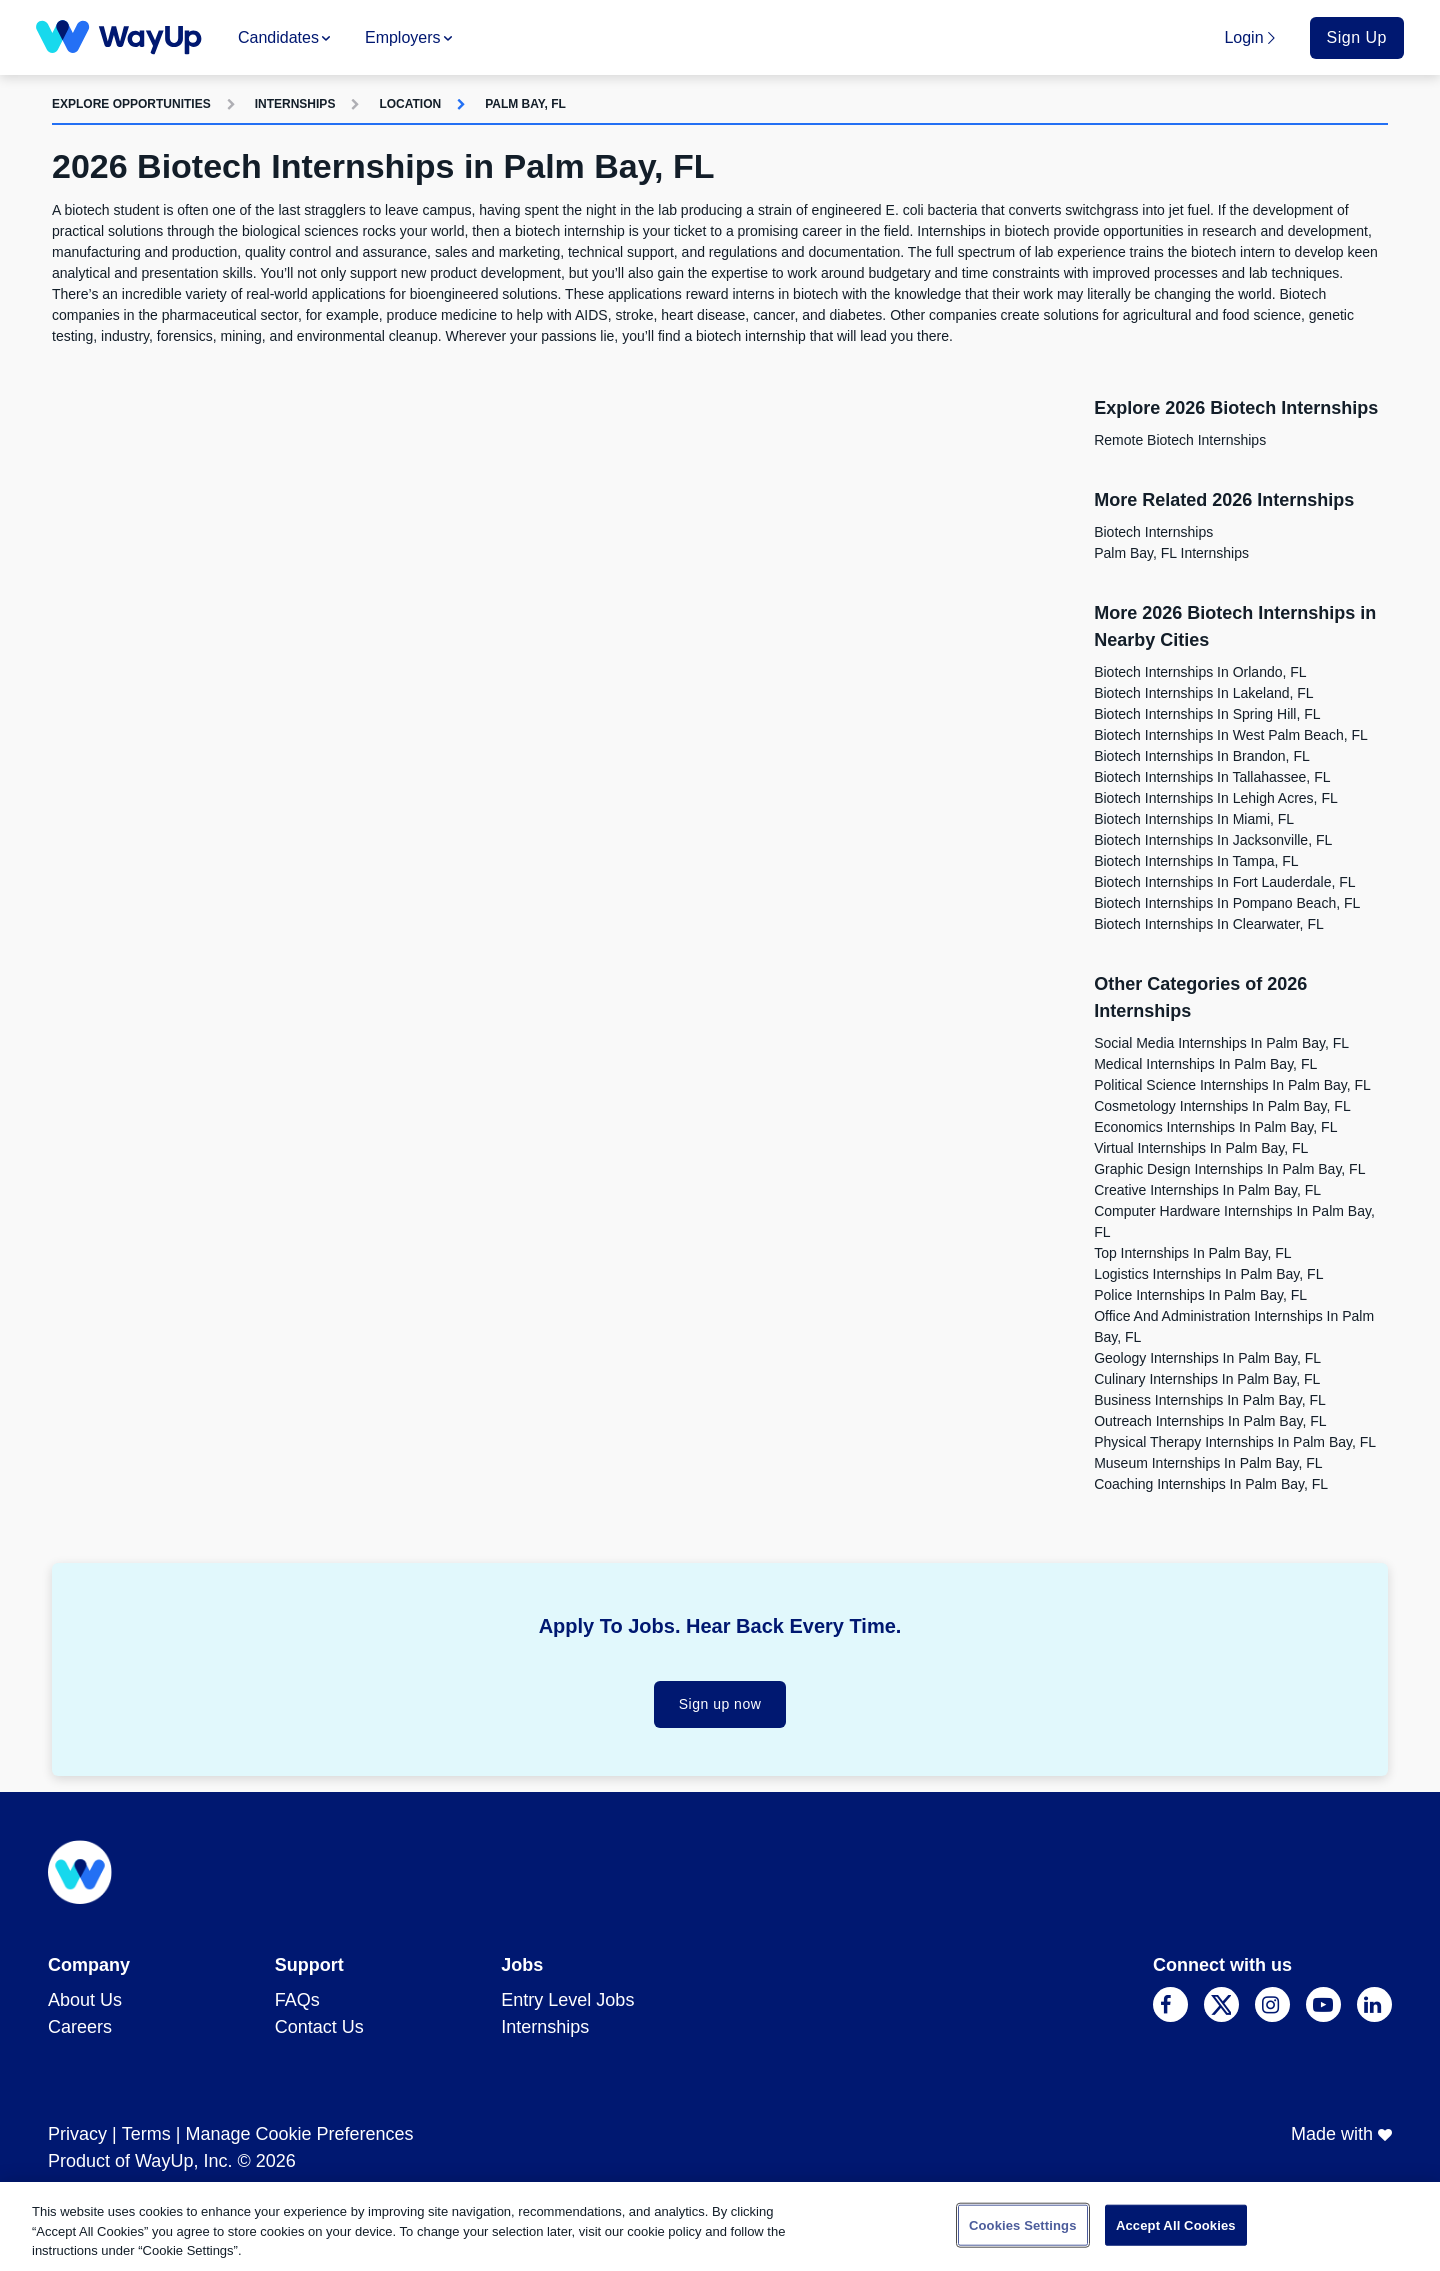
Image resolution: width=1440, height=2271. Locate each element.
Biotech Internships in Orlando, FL (1200, 672)
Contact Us (319, 2027)
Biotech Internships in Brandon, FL (1202, 756)
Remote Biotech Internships (1180, 440)
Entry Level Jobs (567, 2000)
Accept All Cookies (1176, 2224)
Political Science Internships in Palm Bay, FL (1232, 1085)
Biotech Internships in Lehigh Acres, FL (1216, 798)
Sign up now (720, 1704)
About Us (85, 2000)
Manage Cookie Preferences (299, 2134)
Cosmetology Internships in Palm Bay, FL (1222, 1106)
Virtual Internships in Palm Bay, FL (1201, 1148)
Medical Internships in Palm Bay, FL (1205, 1064)
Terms (146, 2134)
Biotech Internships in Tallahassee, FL (1212, 777)
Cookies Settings (1023, 2224)
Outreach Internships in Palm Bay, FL (1210, 1421)
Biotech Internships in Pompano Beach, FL (1227, 903)
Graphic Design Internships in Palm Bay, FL (1229, 1169)
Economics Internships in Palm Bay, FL (1215, 1127)
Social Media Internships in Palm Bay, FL (1221, 1043)
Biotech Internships (1153, 532)
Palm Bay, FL (525, 104)
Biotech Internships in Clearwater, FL (1209, 924)
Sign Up (1357, 37)
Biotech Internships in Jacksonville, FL (1213, 840)
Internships (295, 104)
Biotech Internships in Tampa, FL (1196, 861)
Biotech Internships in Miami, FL (1194, 819)
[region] (720, 2226)
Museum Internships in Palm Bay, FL (1208, 1463)
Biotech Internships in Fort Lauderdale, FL (1224, 882)
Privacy (77, 2134)
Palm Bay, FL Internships (1171, 553)
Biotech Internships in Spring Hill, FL (1207, 714)
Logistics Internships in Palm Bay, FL (1208, 1274)
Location (410, 104)
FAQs (297, 2000)
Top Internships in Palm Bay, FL (1192, 1253)
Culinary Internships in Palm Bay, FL (1207, 1379)
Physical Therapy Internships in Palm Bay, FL (1235, 1442)
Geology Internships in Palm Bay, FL (1207, 1358)
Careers (80, 2027)
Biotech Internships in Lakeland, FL (1203, 693)
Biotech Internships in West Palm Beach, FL (1231, 735)
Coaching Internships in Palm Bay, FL (1211, 1484)
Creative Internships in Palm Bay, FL (1207, 1190)
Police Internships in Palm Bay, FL (1200, 1295)
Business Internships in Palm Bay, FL (1210, 1400)
